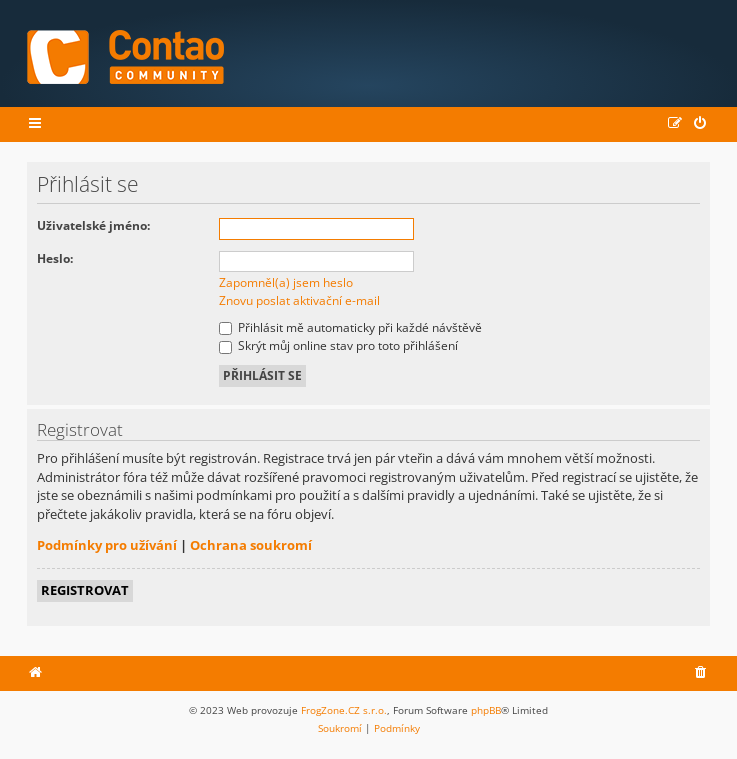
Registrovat (85, 590)
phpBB (486, 710)
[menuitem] (701, 124)
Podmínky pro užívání (107, 545)
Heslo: (55, 258)
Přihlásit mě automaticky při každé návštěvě (350, 327)
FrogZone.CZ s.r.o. (344, 710)
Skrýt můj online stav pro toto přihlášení (338, 345)
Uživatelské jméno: (93, 225)
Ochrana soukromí (251, 545)
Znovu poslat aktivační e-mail (299, 300)
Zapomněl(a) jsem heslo (286, 282)
